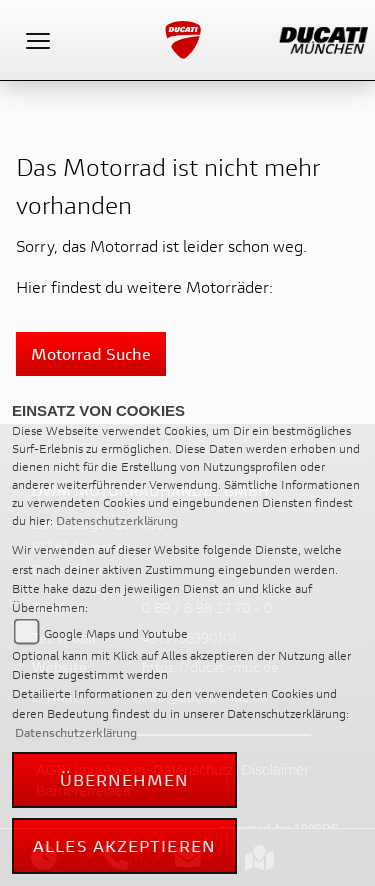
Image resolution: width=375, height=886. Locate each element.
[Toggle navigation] (38, 40)
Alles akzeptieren (124, 845)
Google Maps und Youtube (116, 633)
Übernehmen (125, 779)
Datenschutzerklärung (117, 520)
